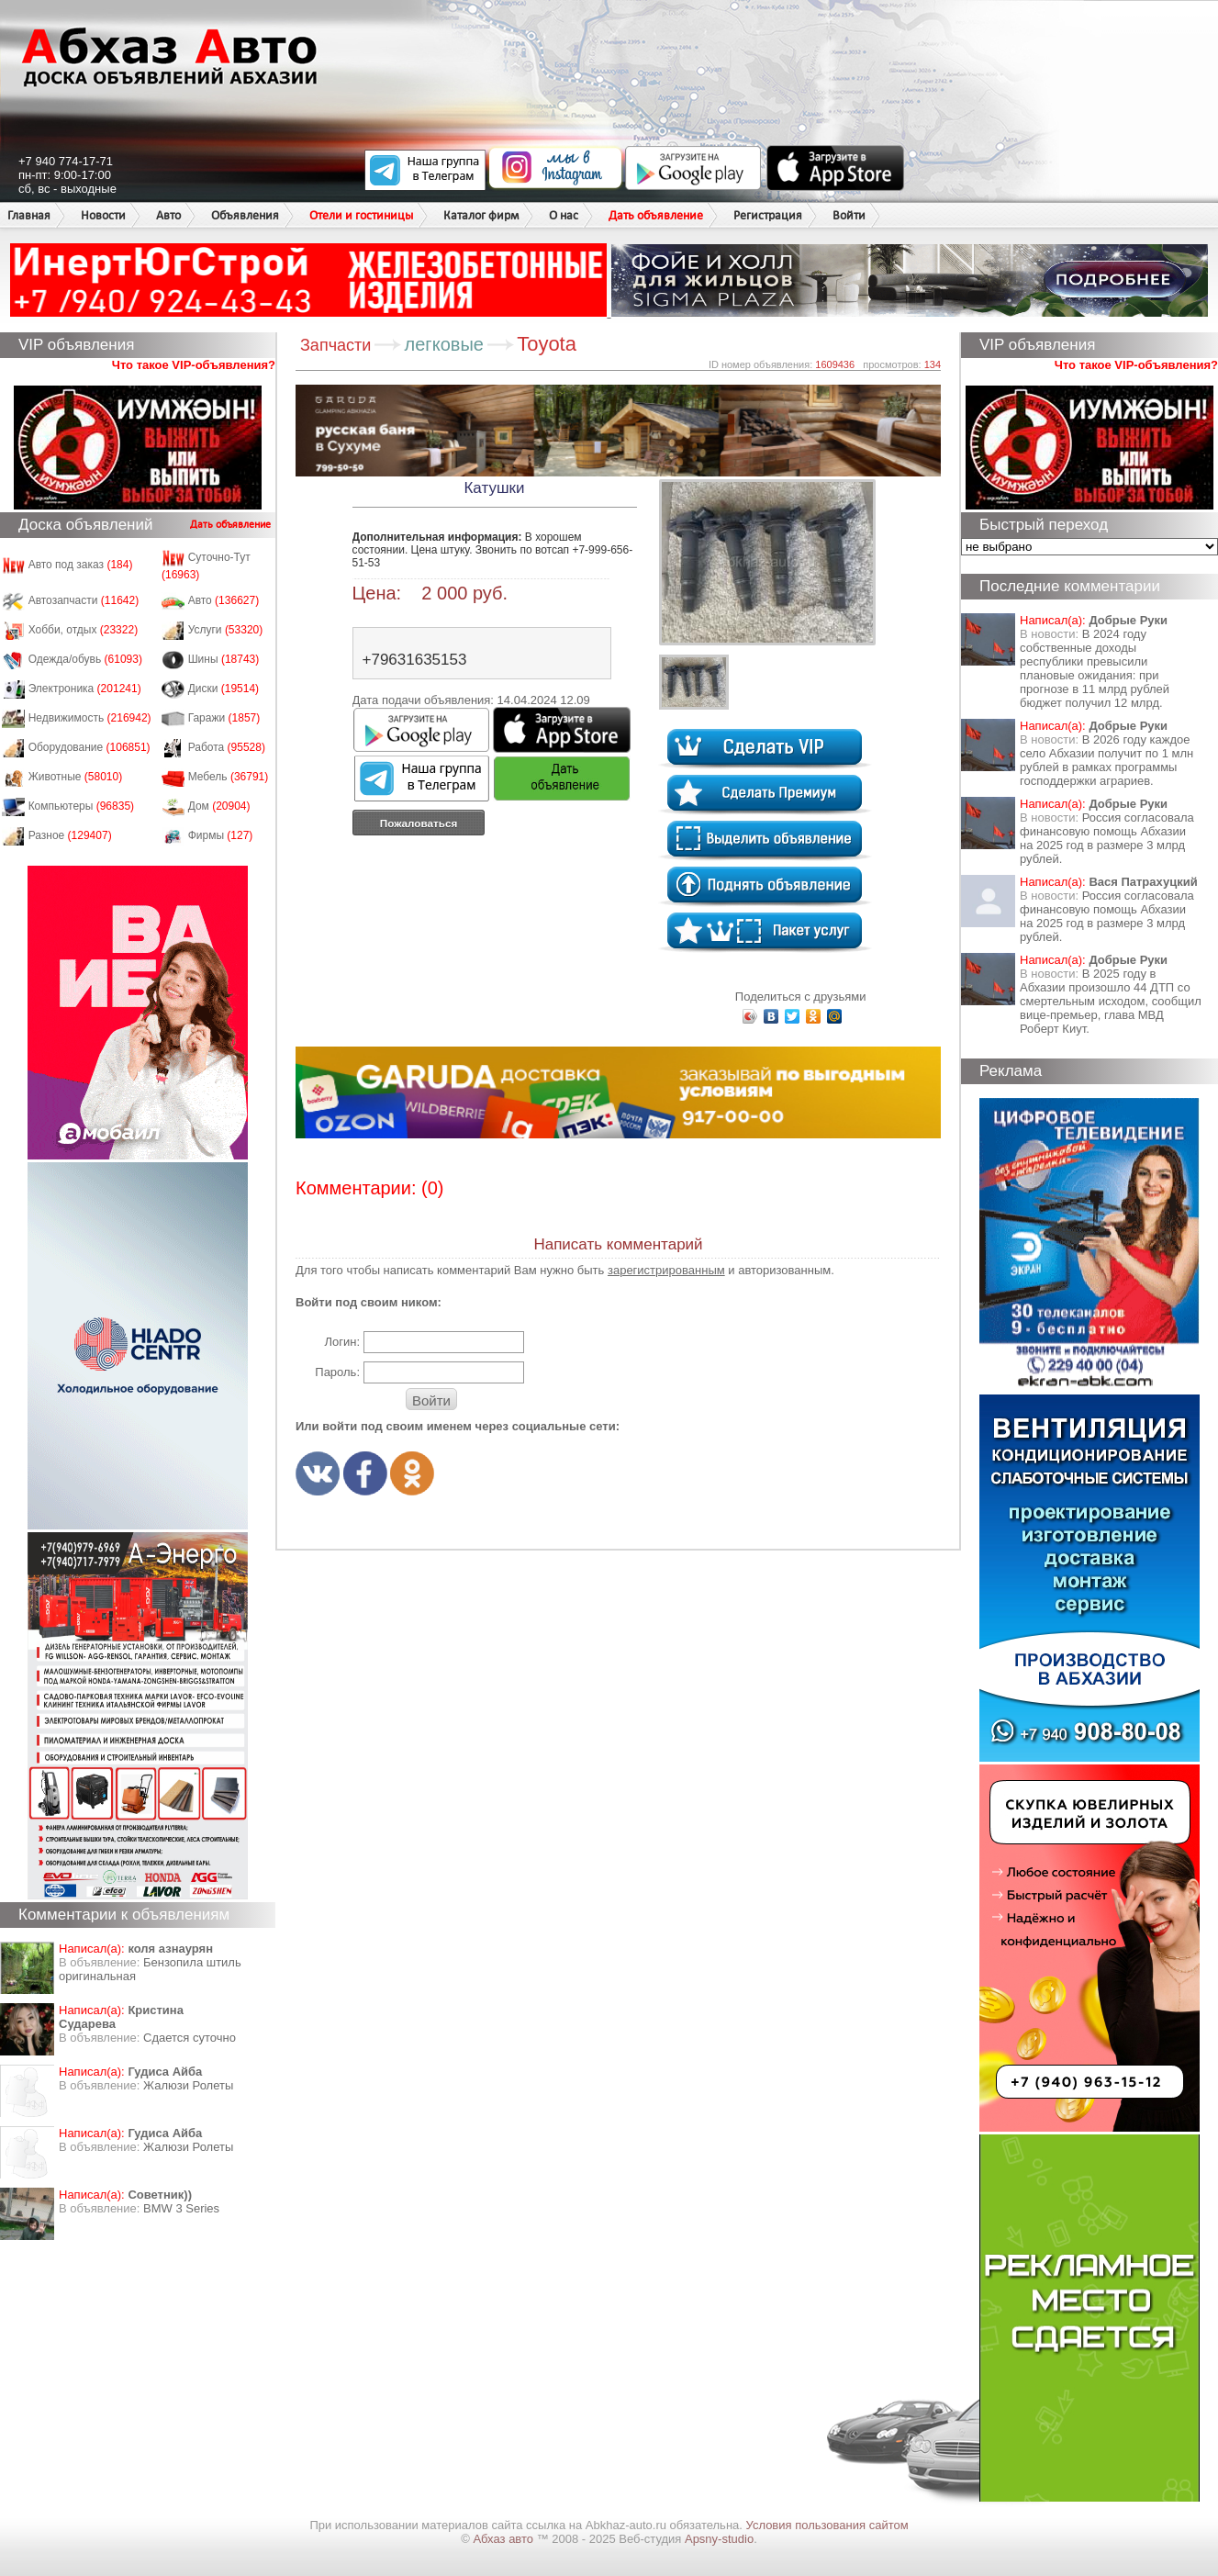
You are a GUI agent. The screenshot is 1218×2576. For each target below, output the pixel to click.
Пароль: (337, 1372)
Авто (168, 215)
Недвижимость (89, 717)
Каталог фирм (481, 215)
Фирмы (220, 835)
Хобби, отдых (83, 629)
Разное (70, 835)
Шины (224, 659)
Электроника (84, 688)
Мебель (228, 776)
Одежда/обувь (85, 659)
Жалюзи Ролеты (188, 2085)
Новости (103, 215)
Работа (226, 747)
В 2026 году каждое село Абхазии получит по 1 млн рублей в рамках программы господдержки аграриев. (1106, 760)
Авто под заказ (80, 564)
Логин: (342, 1342)
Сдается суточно (189, 2037)
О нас (563, 215)
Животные (75, 776)
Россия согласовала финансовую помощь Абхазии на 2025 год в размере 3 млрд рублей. (1107, 838)
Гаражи (224, 717)
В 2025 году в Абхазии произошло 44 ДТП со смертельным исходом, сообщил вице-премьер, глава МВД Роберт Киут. (1110, 1001)
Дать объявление (656, 215)
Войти (849, 215)
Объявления (245, 215)
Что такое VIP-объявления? (193, 365)
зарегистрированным (666, 1270)
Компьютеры (81, 806)
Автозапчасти (84, 600)
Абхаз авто (504, 2539)
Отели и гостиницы (361, 215)
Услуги (225, 629)
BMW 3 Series (181, 2208)
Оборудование (89, 747)
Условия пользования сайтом (827, 2525)
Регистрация (767, 215)
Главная (28, 215)
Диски (224, 688)
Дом (219, 806)
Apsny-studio (719, 2539)
